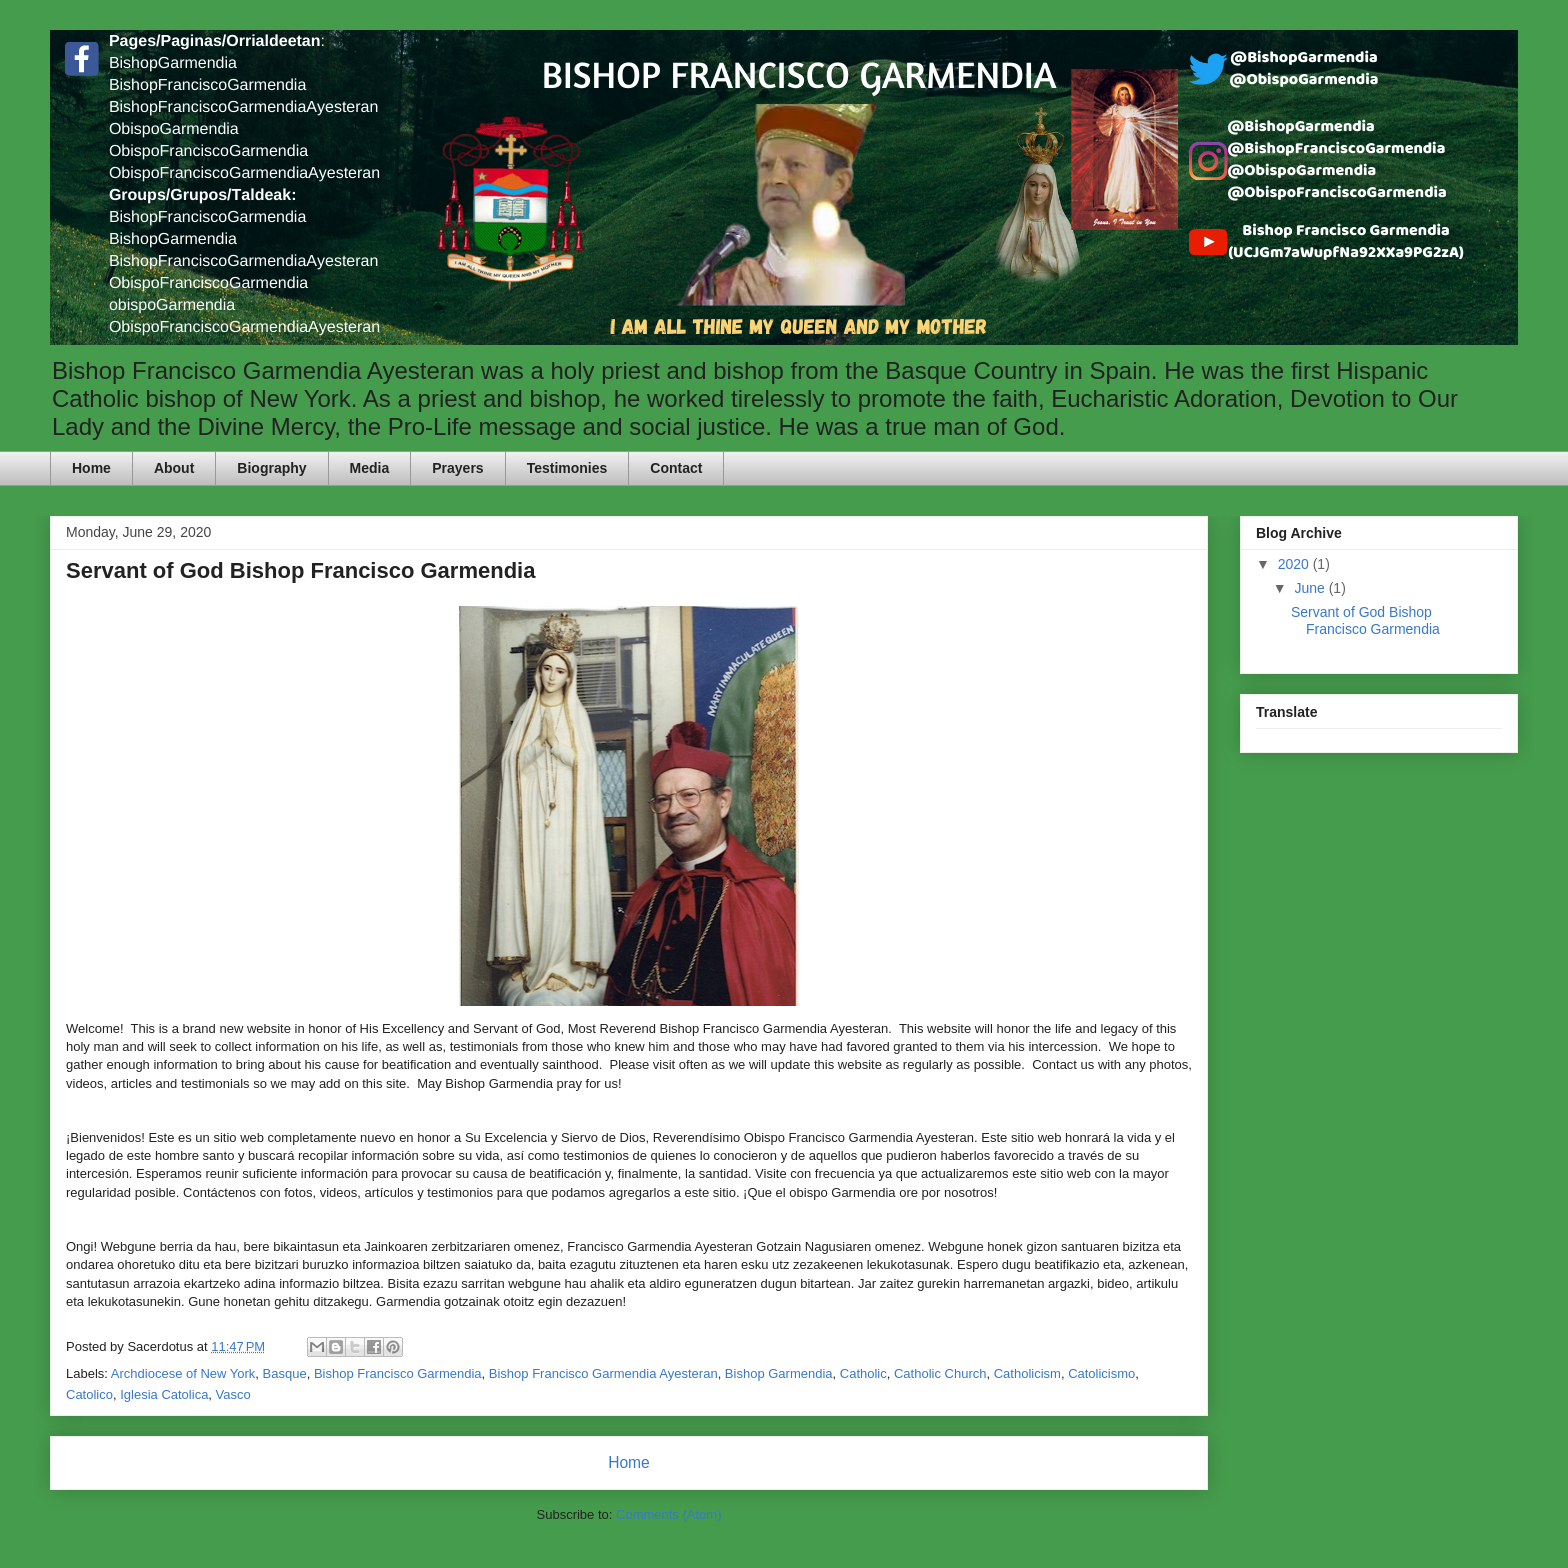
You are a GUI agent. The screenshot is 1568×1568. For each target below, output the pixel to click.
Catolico (89, 1394)
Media (370, 468)
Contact (676, 468)
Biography (271, 468)
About (174, 468)
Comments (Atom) (668, 1514)
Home (91, 468)
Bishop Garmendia (779, 1373)
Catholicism (1027, 1373)
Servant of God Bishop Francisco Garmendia (300, 570)
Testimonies (567, 468)
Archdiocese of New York (183, 1373)
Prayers (457, 468)
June (1311, 588)
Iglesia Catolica (164, 1394)
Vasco (233, 1394)
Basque (285, 1373)
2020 (1295, 564)
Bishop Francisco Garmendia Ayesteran (603, 1373)
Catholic (863, 1373)
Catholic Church (940, 1373)
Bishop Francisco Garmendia (398, 1373)
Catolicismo (1101, 1373)
